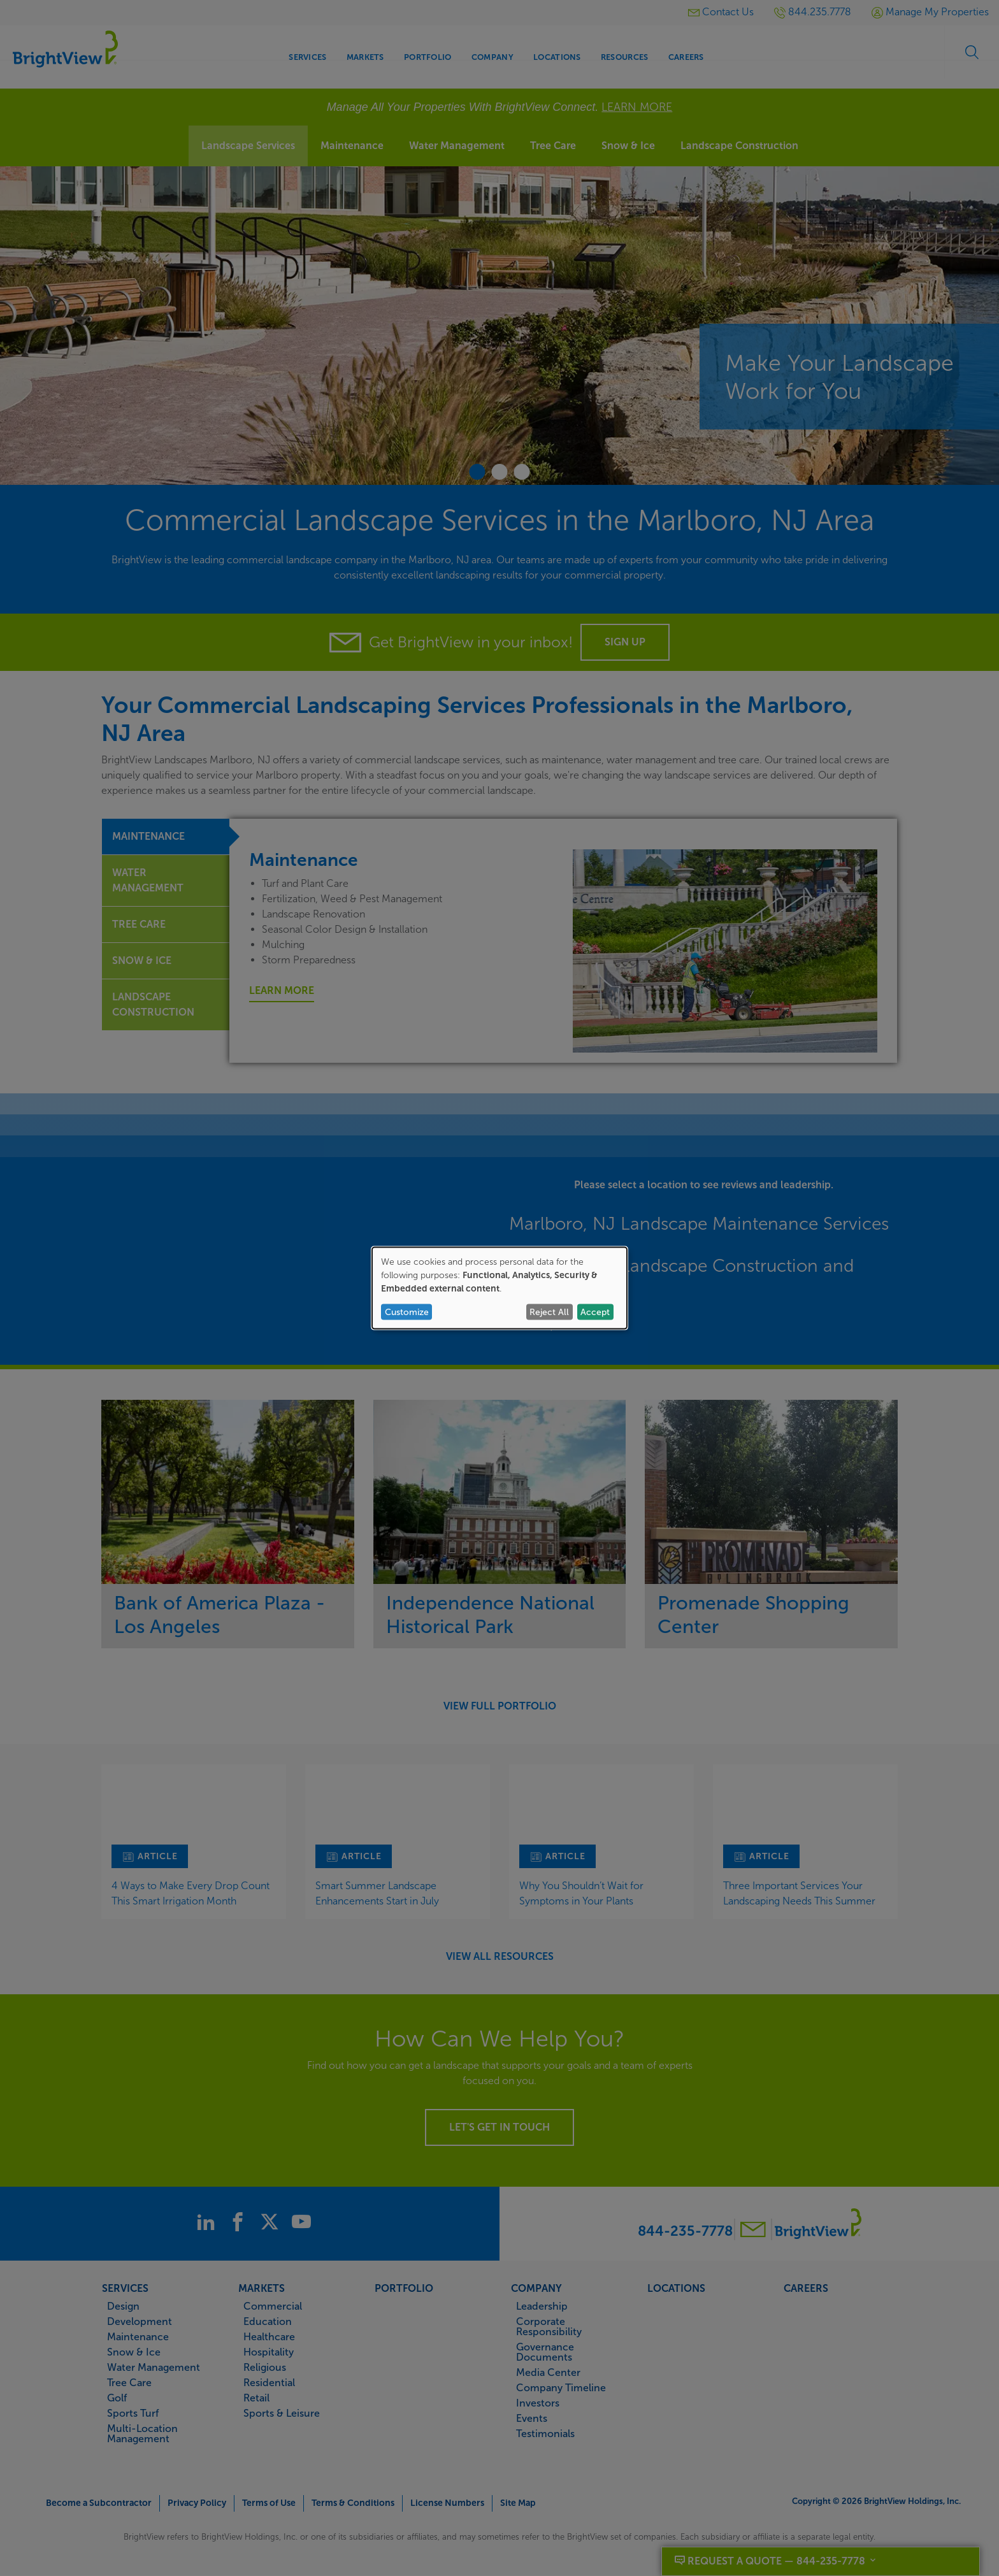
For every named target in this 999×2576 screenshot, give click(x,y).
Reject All (549, 1311)
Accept (595, 1311)
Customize (407, 1311)
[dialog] (499, 1288)
